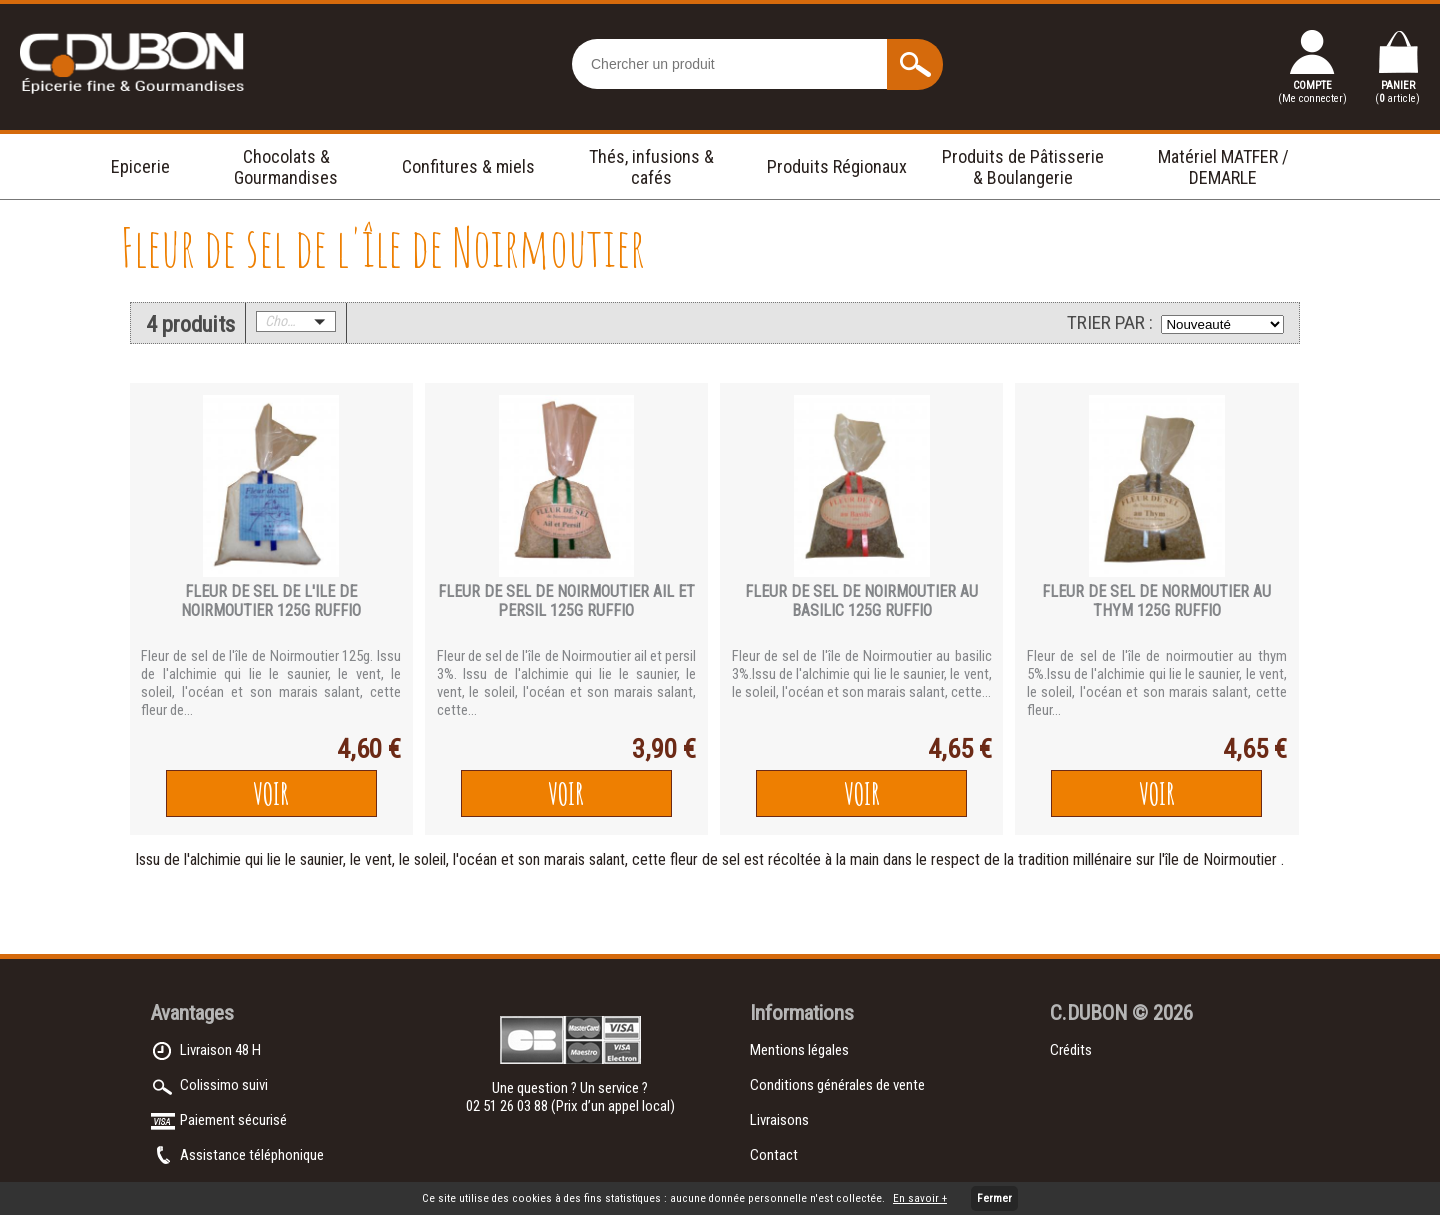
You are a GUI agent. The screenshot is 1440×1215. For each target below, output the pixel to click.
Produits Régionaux (837, 166)
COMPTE (1312, 92)
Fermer (994, 1198)
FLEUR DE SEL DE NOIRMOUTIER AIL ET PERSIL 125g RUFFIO (566, 601)
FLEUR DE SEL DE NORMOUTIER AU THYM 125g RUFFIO (1156, 601)
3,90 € (664, 749)
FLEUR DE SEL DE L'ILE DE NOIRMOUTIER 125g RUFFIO (271, 601)
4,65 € (960, 749)
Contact (774, 1155)
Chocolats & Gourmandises (286, 167)
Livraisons (779, 1120)
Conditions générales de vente (837, 1085)
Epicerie (140, 166)
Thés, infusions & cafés (651, 167)
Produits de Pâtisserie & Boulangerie (1023, 167)
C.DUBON (1088, 1013)
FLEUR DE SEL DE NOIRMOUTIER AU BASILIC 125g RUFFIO (861, 601)
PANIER (1397, 92)
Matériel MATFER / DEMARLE (1223, 167)
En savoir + (920, 1198)
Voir (271, 793)
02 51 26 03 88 (508, 1106)
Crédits (1071, 1050)
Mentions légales (799, 1050)
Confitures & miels (468, 166)
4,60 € (369, 749)
